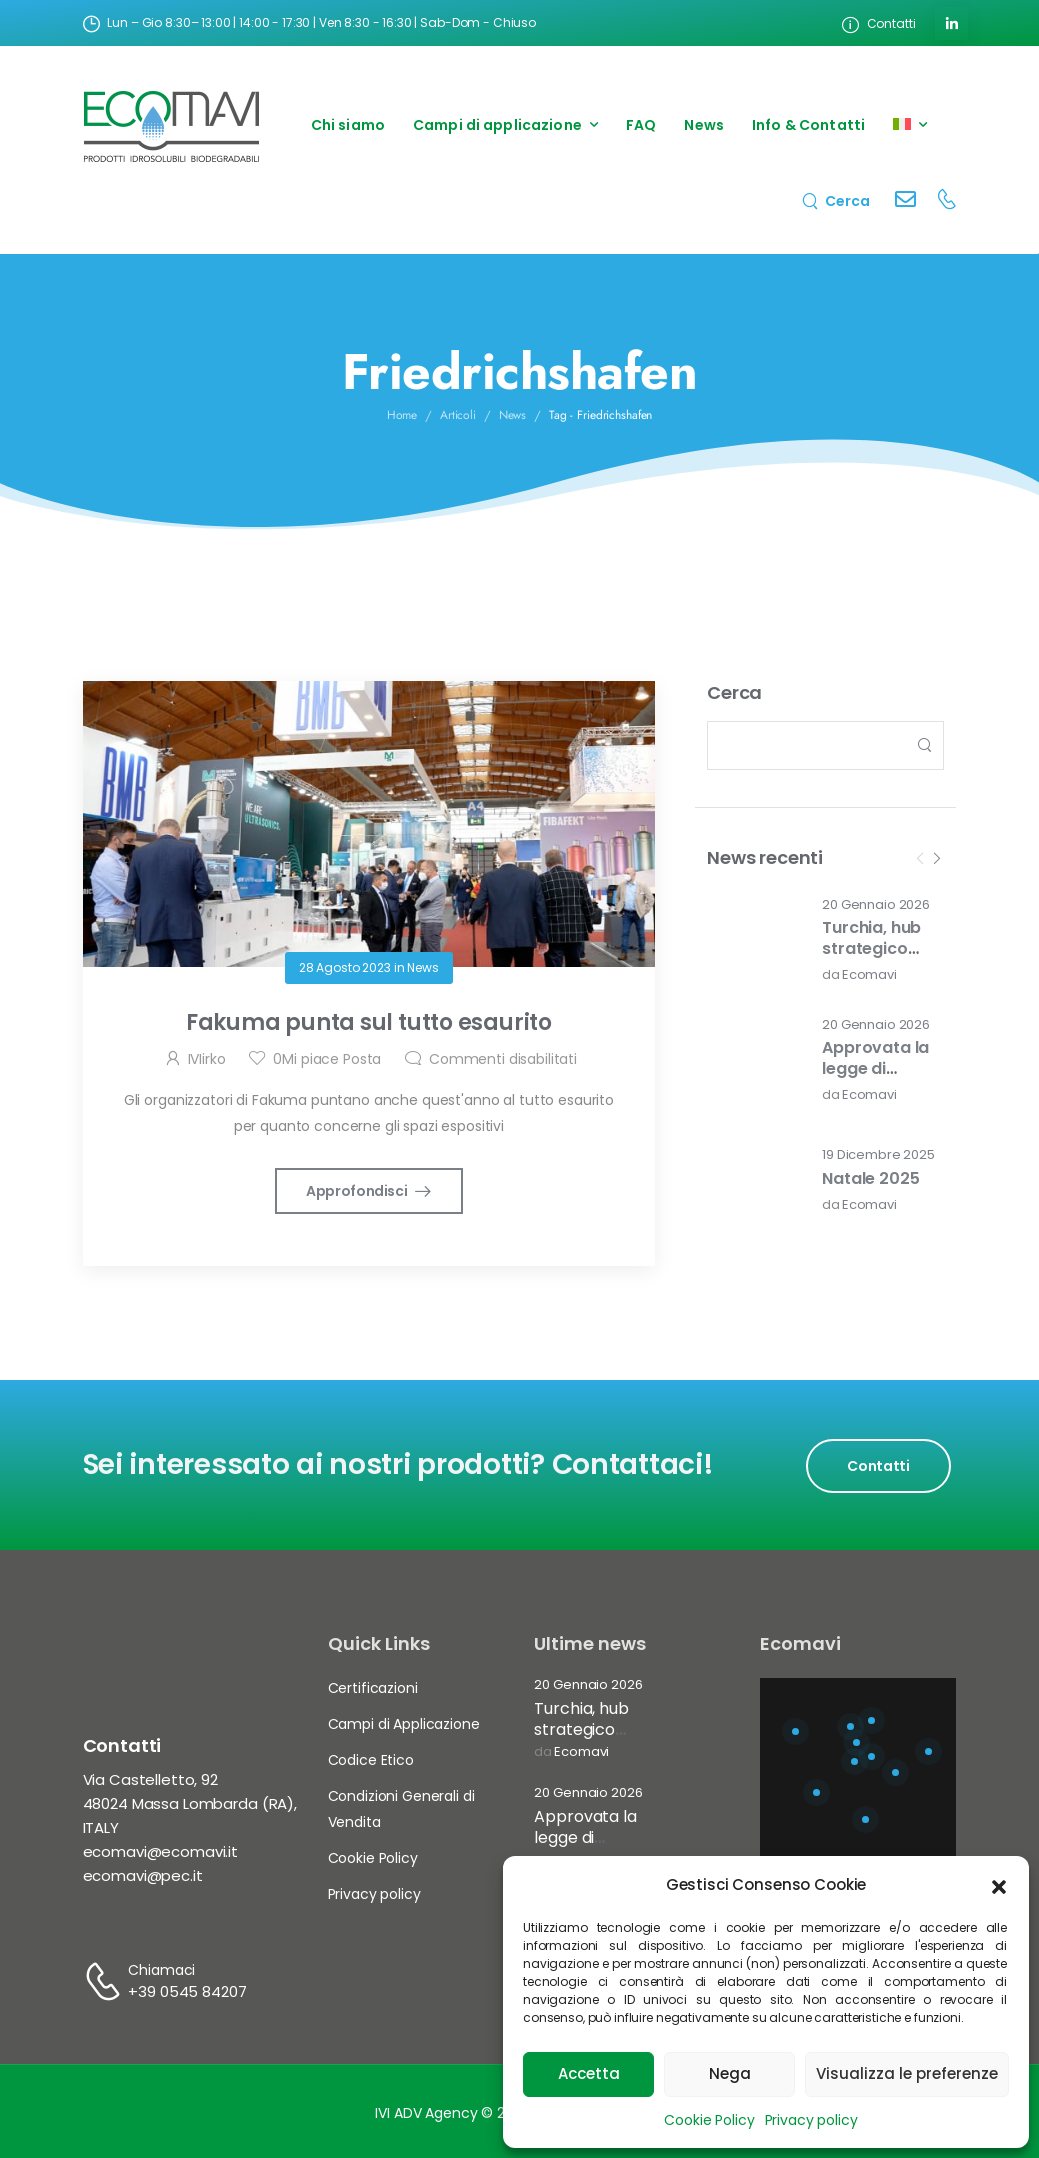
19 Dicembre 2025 (878, 1155)
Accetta (589, 2073)
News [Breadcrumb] (513, 415)
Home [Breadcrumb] (402, 415)
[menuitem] (910, 125)
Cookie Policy (709, 2120)
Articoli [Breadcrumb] (458, 415)
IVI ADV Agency (426, 2113)
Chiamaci (161, 1970)
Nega (730, 2073)
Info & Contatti (808, 125)
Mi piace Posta (327, 1059)
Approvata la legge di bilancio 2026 (876, 1068)
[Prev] (920, 859)
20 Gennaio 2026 (876, 905)
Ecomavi (869, 975)
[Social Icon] (951, 23)
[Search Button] (923, 745)
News (704, 125)
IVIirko (207, 1059)
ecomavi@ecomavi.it (160, 1851)
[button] (999, 1885)
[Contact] (905, 201)
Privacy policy (811, 2120)
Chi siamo (348, 125)
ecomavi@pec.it (143, 1875)
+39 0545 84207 (187, 1991)
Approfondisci (358, 1191)
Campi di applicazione (497, 125)
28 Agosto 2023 (345, 967)
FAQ (641, 125)
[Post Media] (752, 940)
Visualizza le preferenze (907, 2073)
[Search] (836, 200)
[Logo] (172, 125)
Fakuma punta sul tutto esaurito (369, 1022)
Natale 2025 (870, 1178)
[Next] (936, 859)
